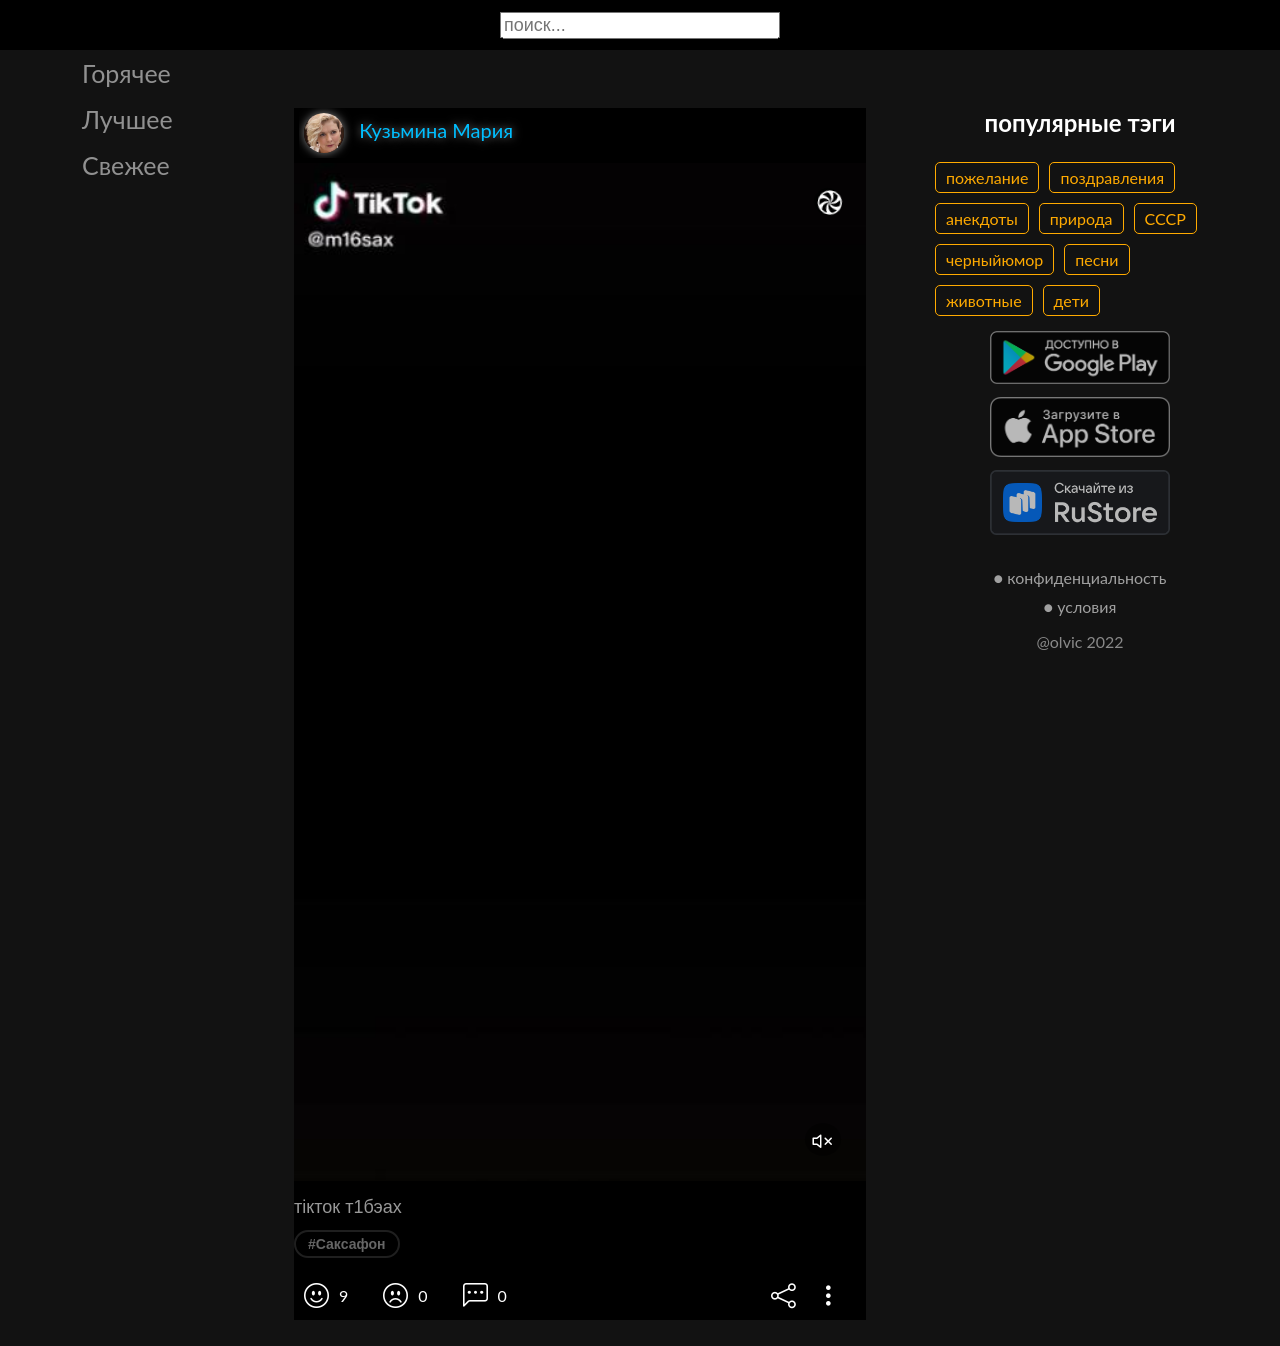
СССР (1165, 218)
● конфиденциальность (1080, 577)
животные (984, 300)
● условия (1080, 606)
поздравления (1112, 177)
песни (1096, 259)
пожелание (987, 177)
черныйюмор (994, 259)
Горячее (126, 73)
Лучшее (127, 119)
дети (1071, 300)
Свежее (126, 165)
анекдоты (982, 218)
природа (1081, 218)
